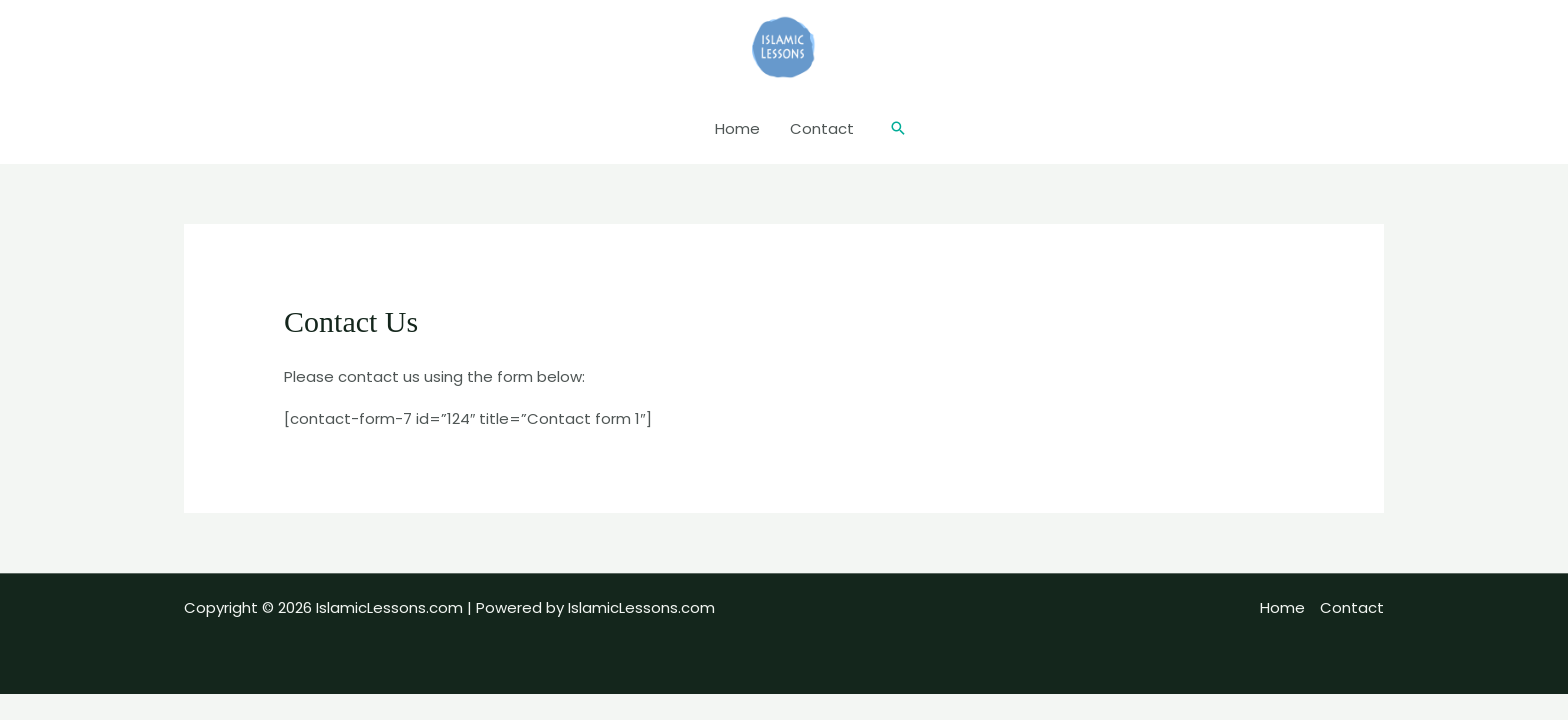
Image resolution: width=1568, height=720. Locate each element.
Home (737, 128)
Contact (822, 128)
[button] (898, 129)
